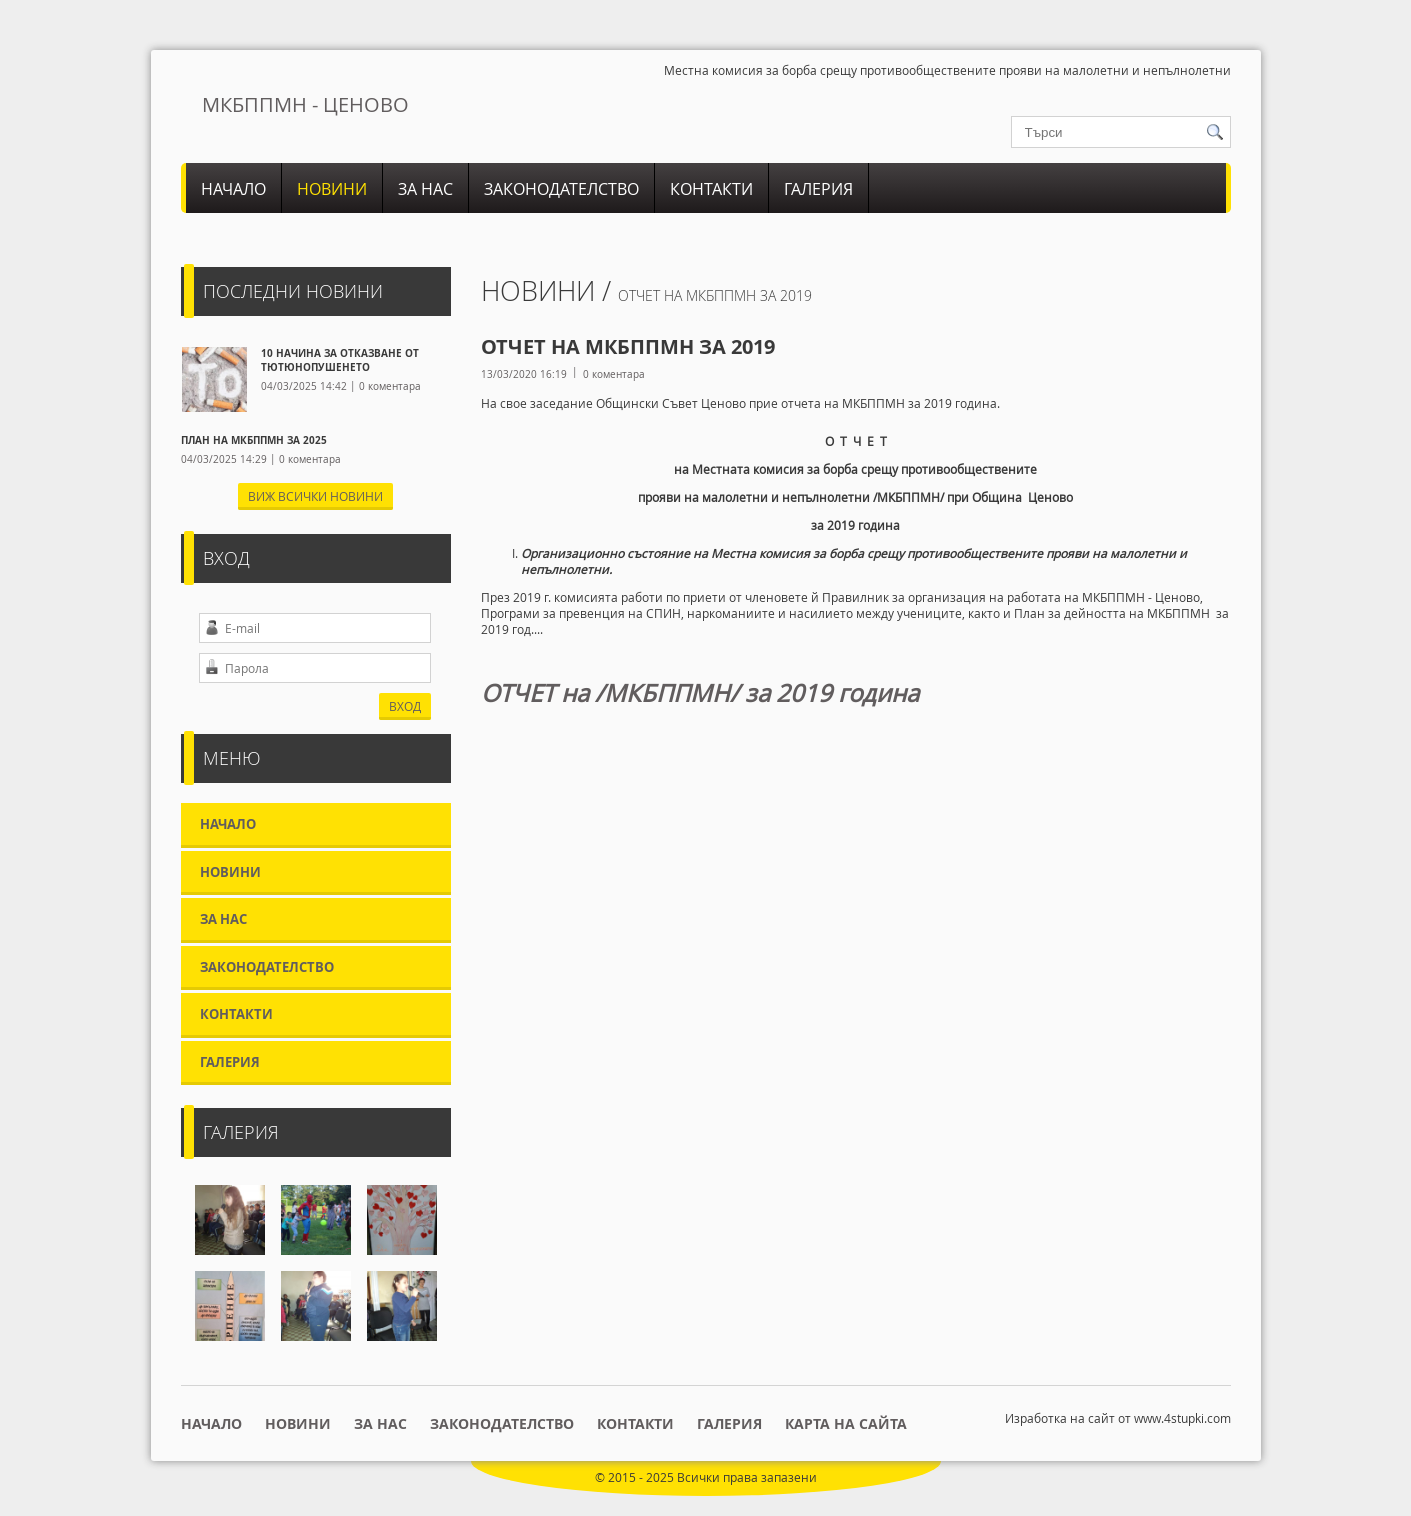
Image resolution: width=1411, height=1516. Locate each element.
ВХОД (405, 706)
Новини (332, 189)
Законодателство (561, 189)
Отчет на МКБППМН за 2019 (715, 295)
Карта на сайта (846, 1423)
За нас (425, 189)
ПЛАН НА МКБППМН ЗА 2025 (254, 440)
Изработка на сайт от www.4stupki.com (1118, 1418)
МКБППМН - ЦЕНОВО (305, 104)
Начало (233, 189)
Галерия (818, 189)
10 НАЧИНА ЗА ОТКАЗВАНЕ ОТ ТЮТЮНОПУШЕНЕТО (340, 360)
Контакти (711, 189)
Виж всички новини (315, 496)
